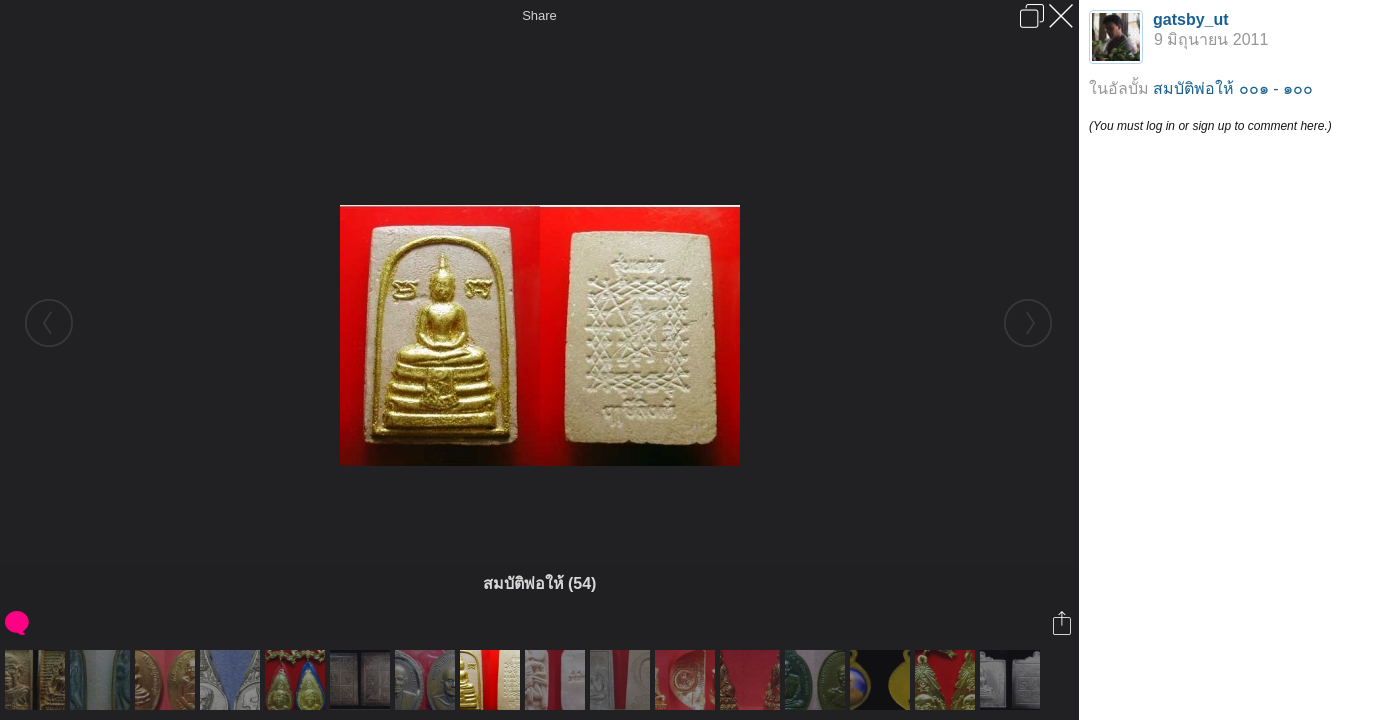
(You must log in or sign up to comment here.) (1210, 126)
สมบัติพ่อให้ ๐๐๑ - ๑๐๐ (1233, 88)
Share (539, 15)
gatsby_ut (1191, 19)
